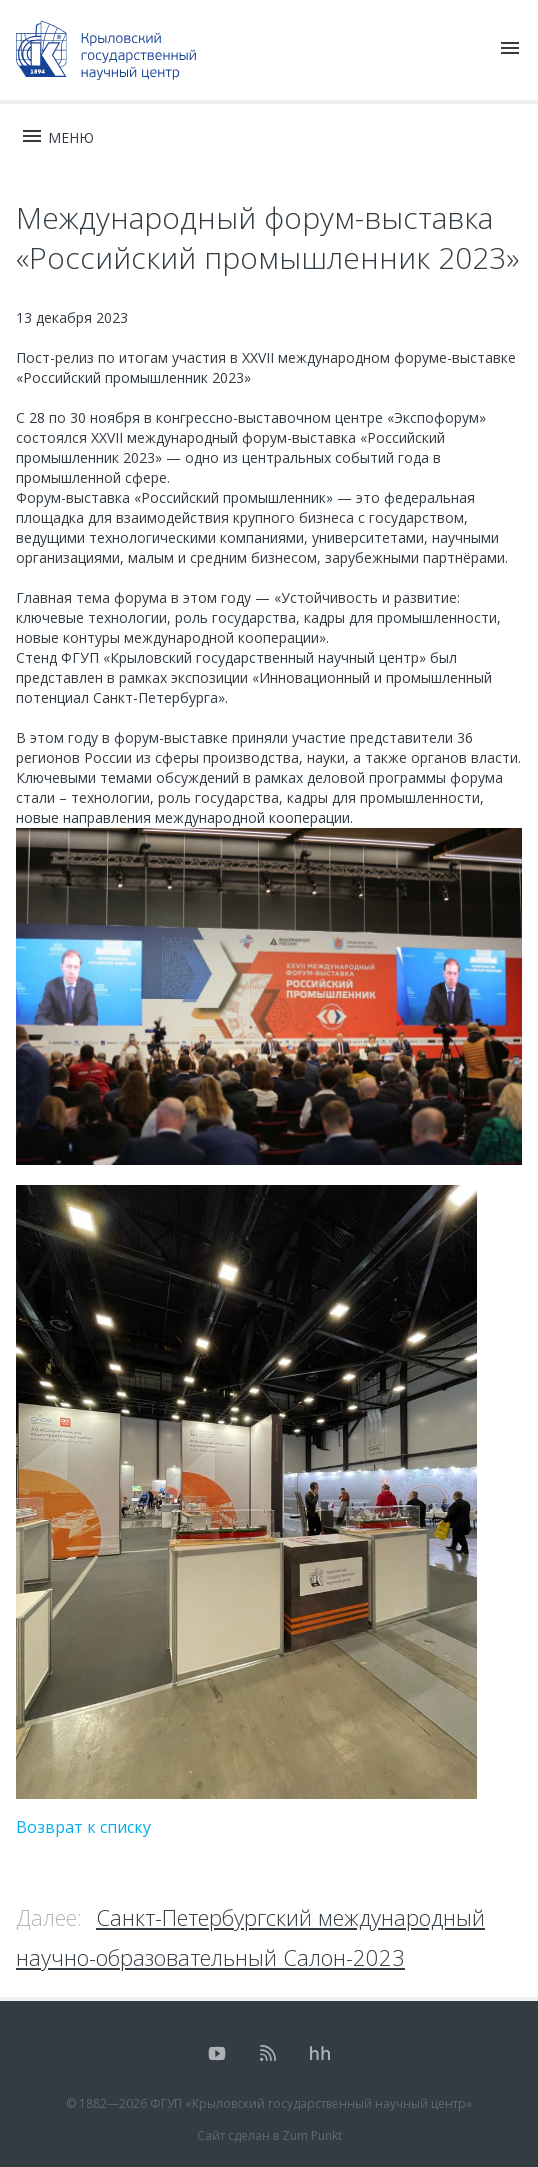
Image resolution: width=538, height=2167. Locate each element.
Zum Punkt (312, 2135)
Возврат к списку (83, 1827)
